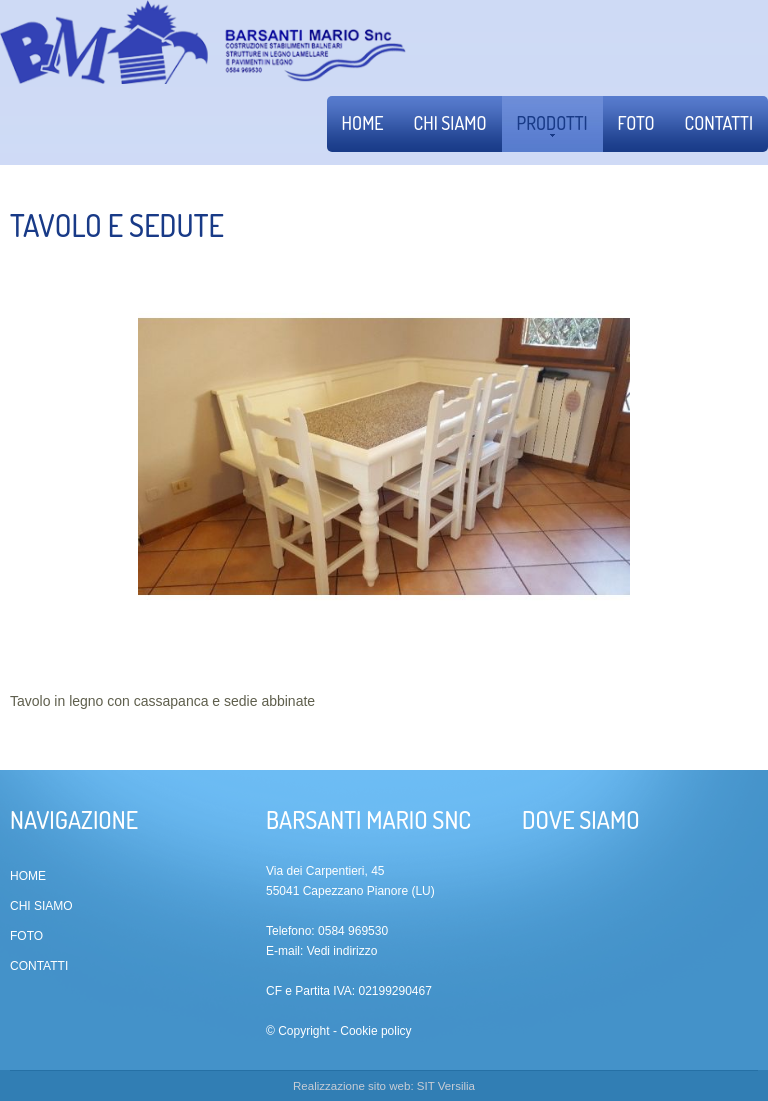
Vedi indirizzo (342, 951)
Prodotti (552, 124)
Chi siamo (450, 123)
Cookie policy (375, 1031)
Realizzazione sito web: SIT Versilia (383, 1086)
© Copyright (298, 1031)
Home (363, 123)
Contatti (719, 123)
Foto (636, 123)
